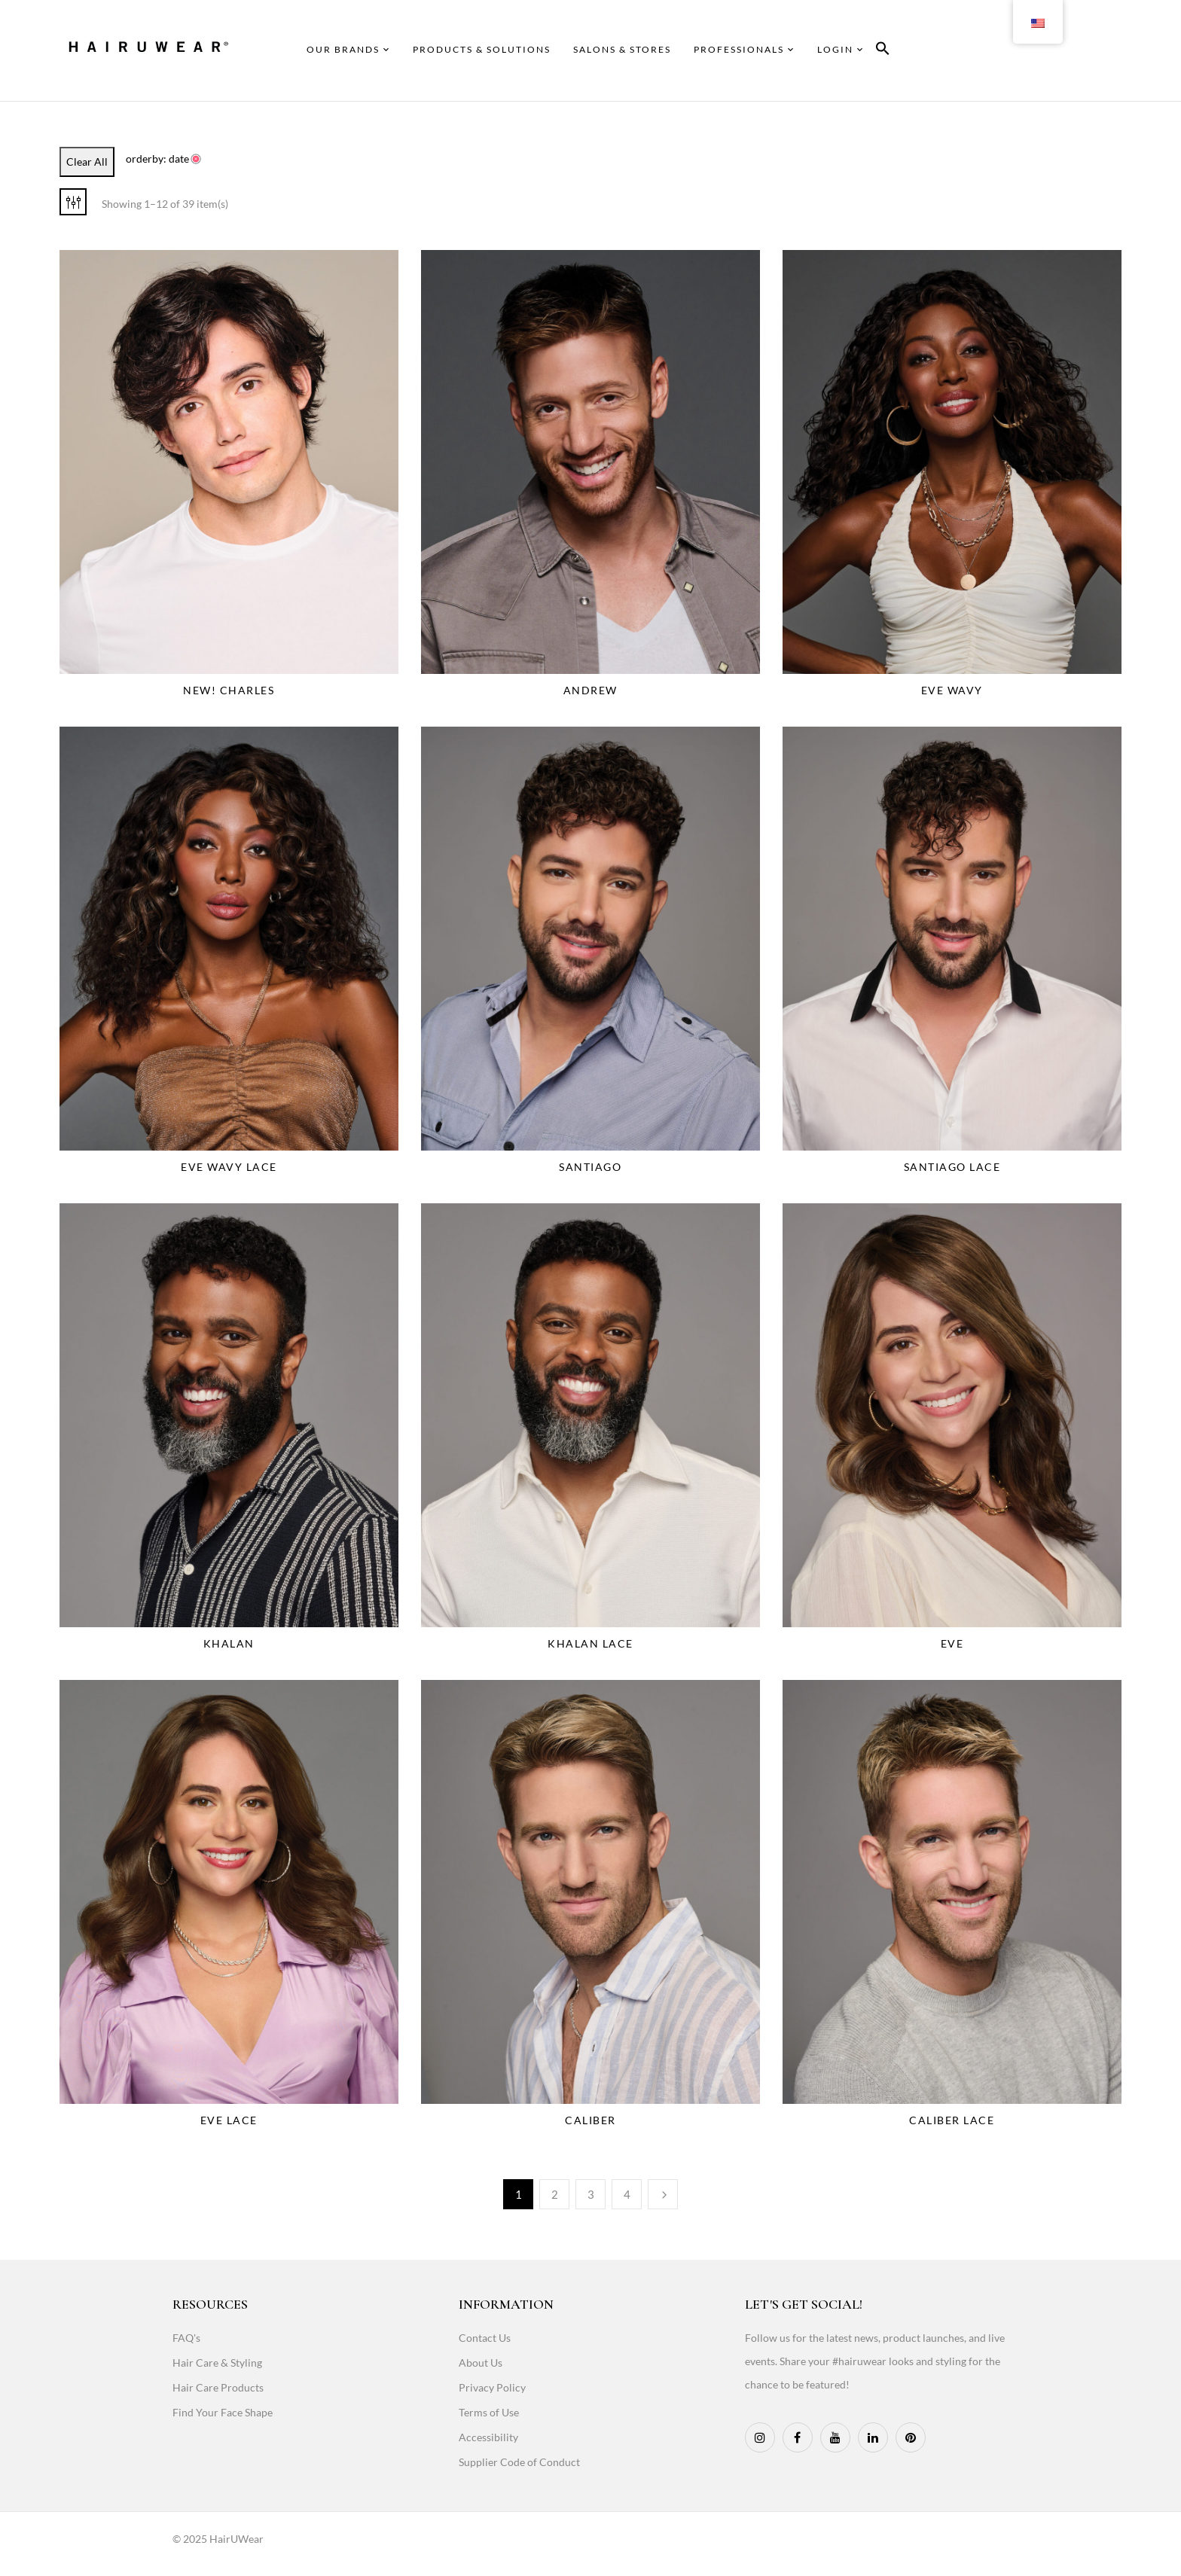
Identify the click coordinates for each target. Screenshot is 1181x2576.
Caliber (590, 2120)
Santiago (590, 1166)
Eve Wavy (952, 690)
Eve (952, 1643)
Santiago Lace (952, 1166)
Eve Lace (229, 2120)
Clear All (87, 161)
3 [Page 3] (590, 2194)
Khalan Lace (590, 1643)
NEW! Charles (228, 690)
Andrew (590, 690)
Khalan (229, 1643)
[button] (882, 51)
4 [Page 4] (627, 2194)
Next (663, 2194)
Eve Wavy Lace (229, 1166)
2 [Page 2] (554, 2194)
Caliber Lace (951, 2120)
